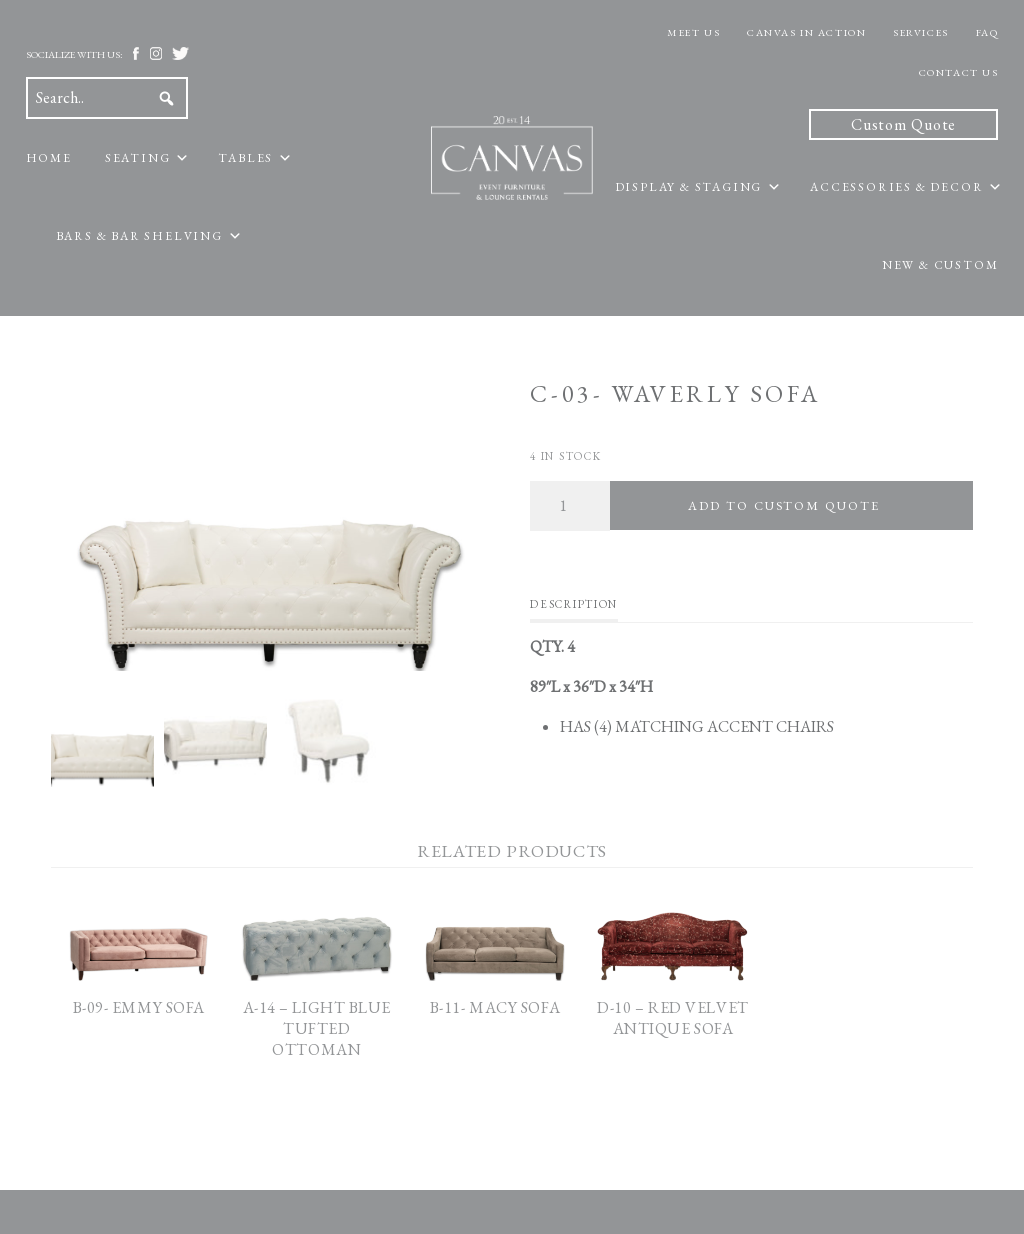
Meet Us (693, 32)
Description (573, 604)
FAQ (987, 32)
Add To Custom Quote (783, 505)
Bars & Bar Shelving (139, 236)
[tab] (573, 609)
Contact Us (959, 72)
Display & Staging (689, 187)
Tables (245, 158)
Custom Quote (904, 124)
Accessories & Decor (896, 187)
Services (920, 32)
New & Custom (940, 265)
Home (49, 158)
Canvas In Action (806, 32)
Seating (138, 158)
